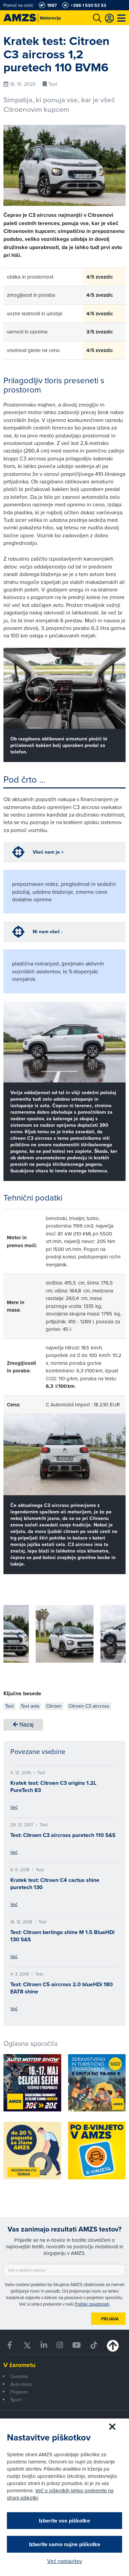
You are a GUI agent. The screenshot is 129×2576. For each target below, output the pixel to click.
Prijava (110, 2319)
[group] (65, 1634)
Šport (16, 2399)
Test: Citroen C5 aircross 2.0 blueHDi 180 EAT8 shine (61, 1987)
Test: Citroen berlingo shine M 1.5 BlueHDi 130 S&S (62, 1935)
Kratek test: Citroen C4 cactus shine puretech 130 (54, 1883)
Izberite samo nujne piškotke (64, 2544)
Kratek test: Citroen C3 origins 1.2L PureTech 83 (53, 1786)
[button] (18, 1635)
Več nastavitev (64, 2561)
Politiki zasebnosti (92, 2304)
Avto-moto (21, 2384)
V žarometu (19, 2365)
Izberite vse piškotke (64, 2521)
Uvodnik (19, 2376)
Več (14, 1807)
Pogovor (19, 2391)
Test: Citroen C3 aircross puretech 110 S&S (63, 1835)
